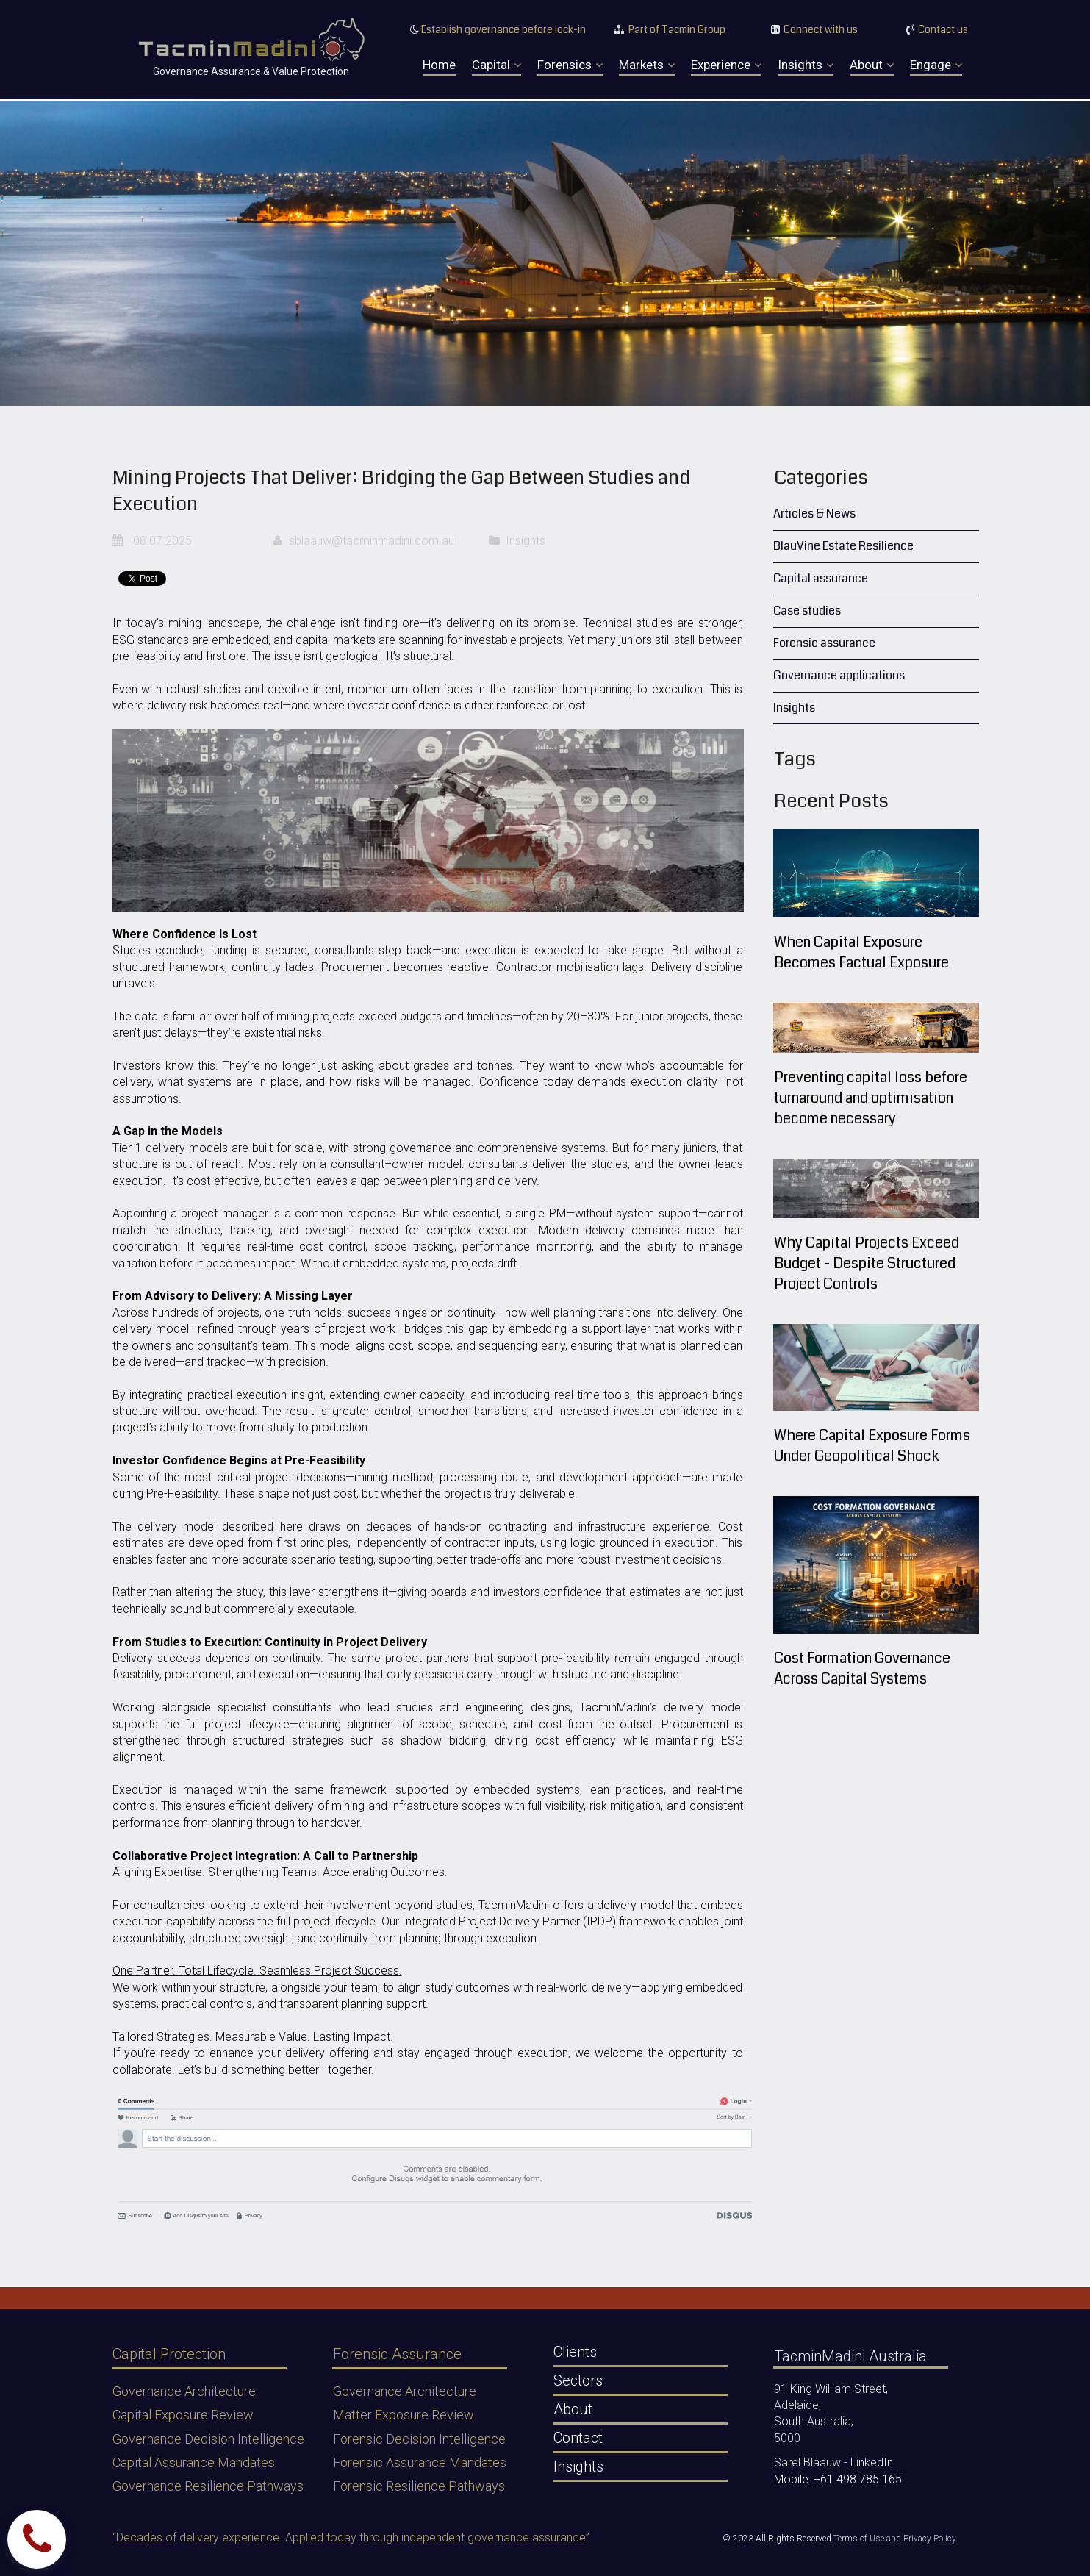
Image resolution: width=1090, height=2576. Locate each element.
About (872, 64)
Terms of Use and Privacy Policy (894, 2539)
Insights (805, 64)
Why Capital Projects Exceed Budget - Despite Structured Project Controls (866, 1263)
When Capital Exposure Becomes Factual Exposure (861, 952)
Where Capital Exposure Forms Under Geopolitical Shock (872, 1446)
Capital (496, 64)
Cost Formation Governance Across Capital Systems (862, 1668)
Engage (936, 64)
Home (439, 64)
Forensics (570, 64)
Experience (726, 64)
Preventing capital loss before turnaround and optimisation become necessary (870, 1098)
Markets (647, 64)
